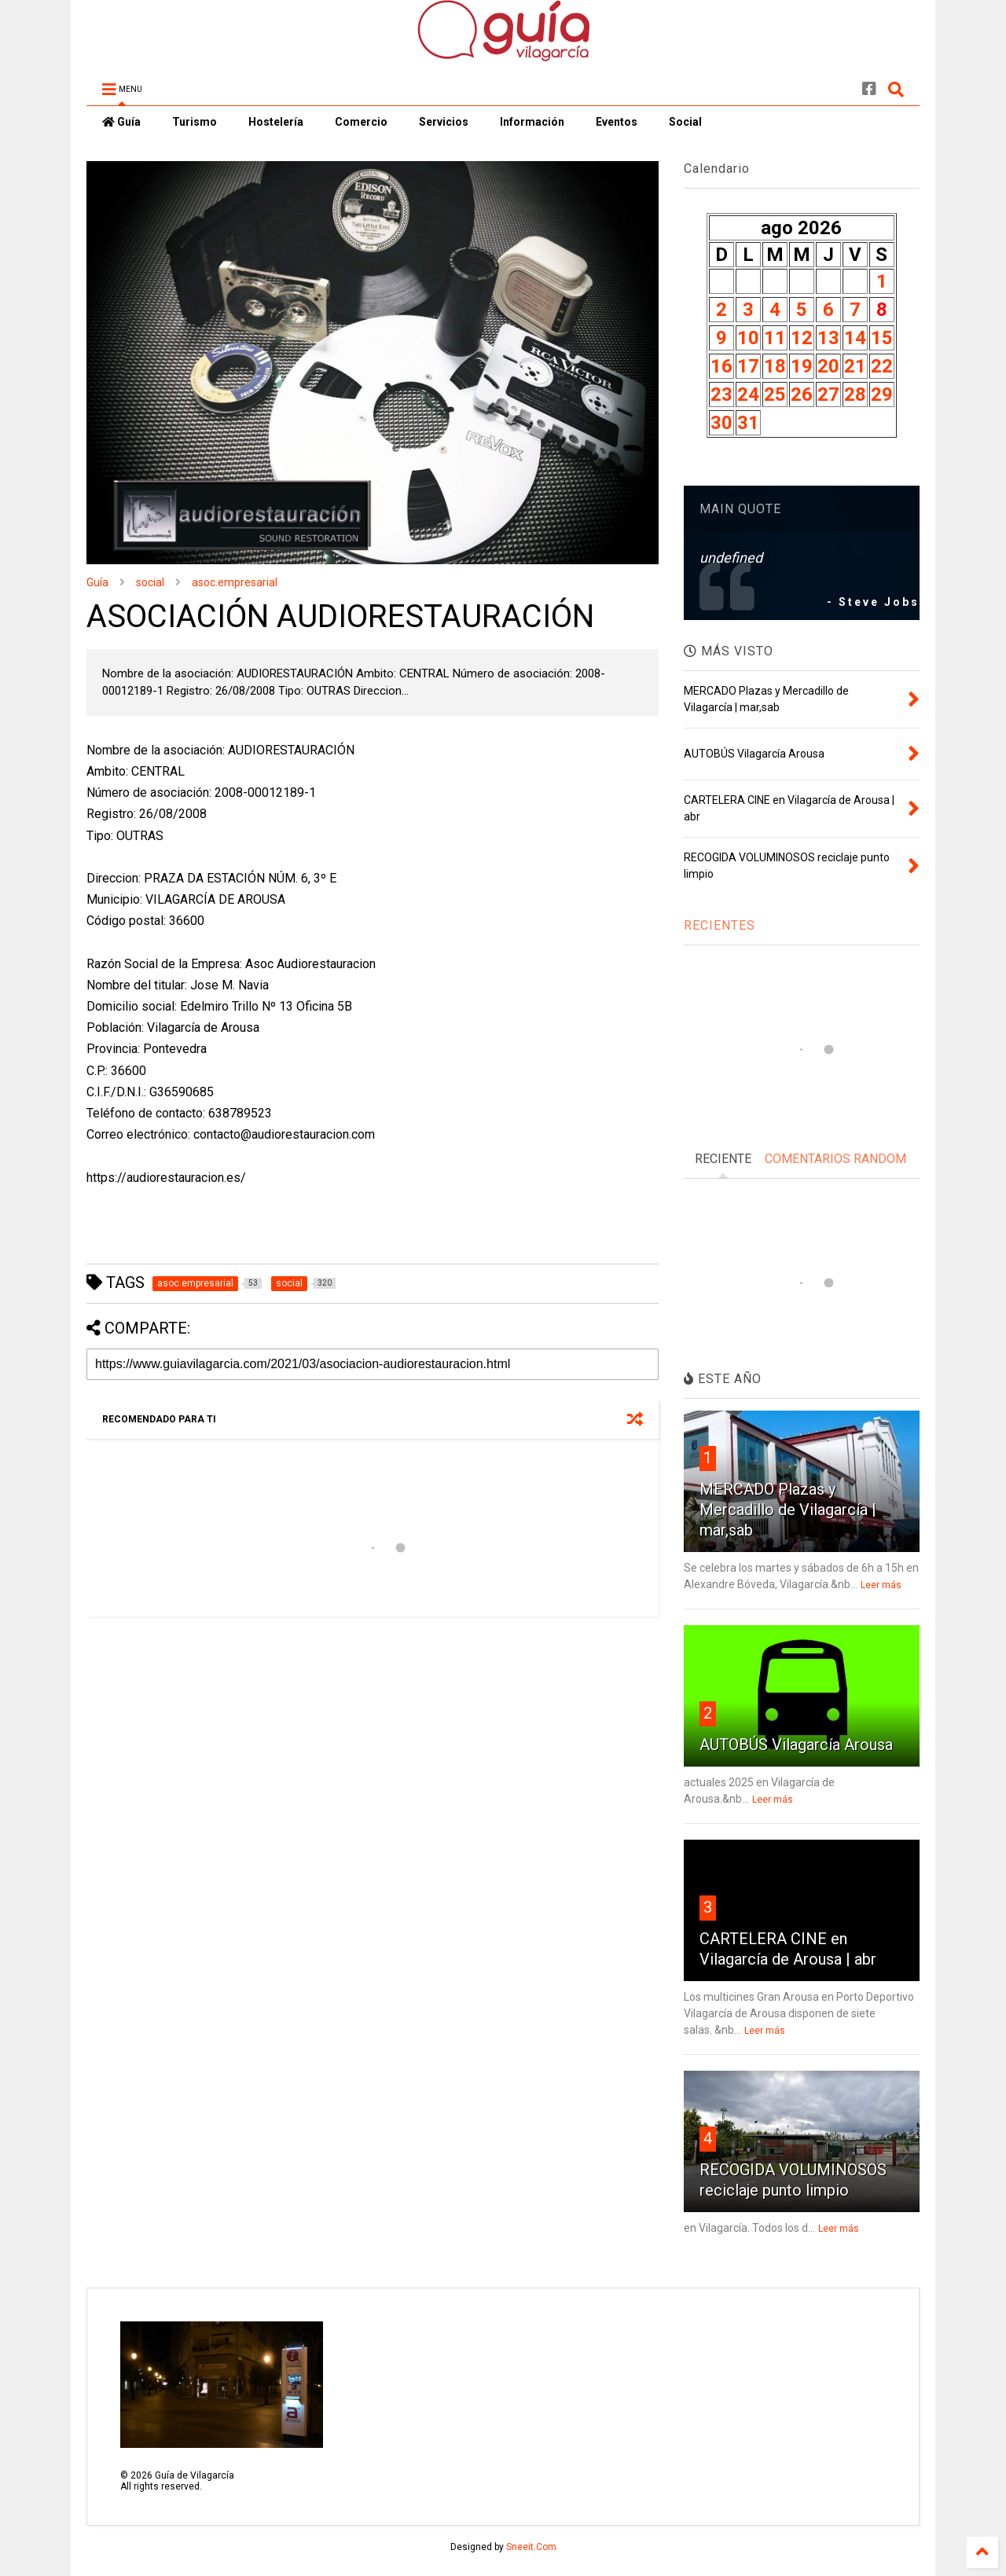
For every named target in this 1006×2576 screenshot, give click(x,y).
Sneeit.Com (531, 2546)
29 (882, 394)
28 (855, 394)
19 (802, 366)
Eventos (616, 122)
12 (802, 338)
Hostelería (275, 122)
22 (882, 366)
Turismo (194, 122)
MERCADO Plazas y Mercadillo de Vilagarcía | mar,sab (787, 1509)
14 (855, 338)
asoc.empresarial (234, 582)
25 (775, 394)
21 (855, 366)
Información (532, 122)
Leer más (881, 1585)
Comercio (361, 122)
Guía (121, 122)
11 (775, 338)
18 (775, 366)
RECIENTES (719, 925)
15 (882, 338)
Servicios (443, 122)
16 (721, 366)
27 (828, 394)
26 (802, 394)
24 (748, 394)
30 (721, 423)
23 (721, 394)
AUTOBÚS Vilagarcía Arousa (796, 1744)
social (150, 582)
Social (685, 122)
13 (828, 338)
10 (748, 338)
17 (748, 366)
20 (828, 366)
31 (748, 423)
